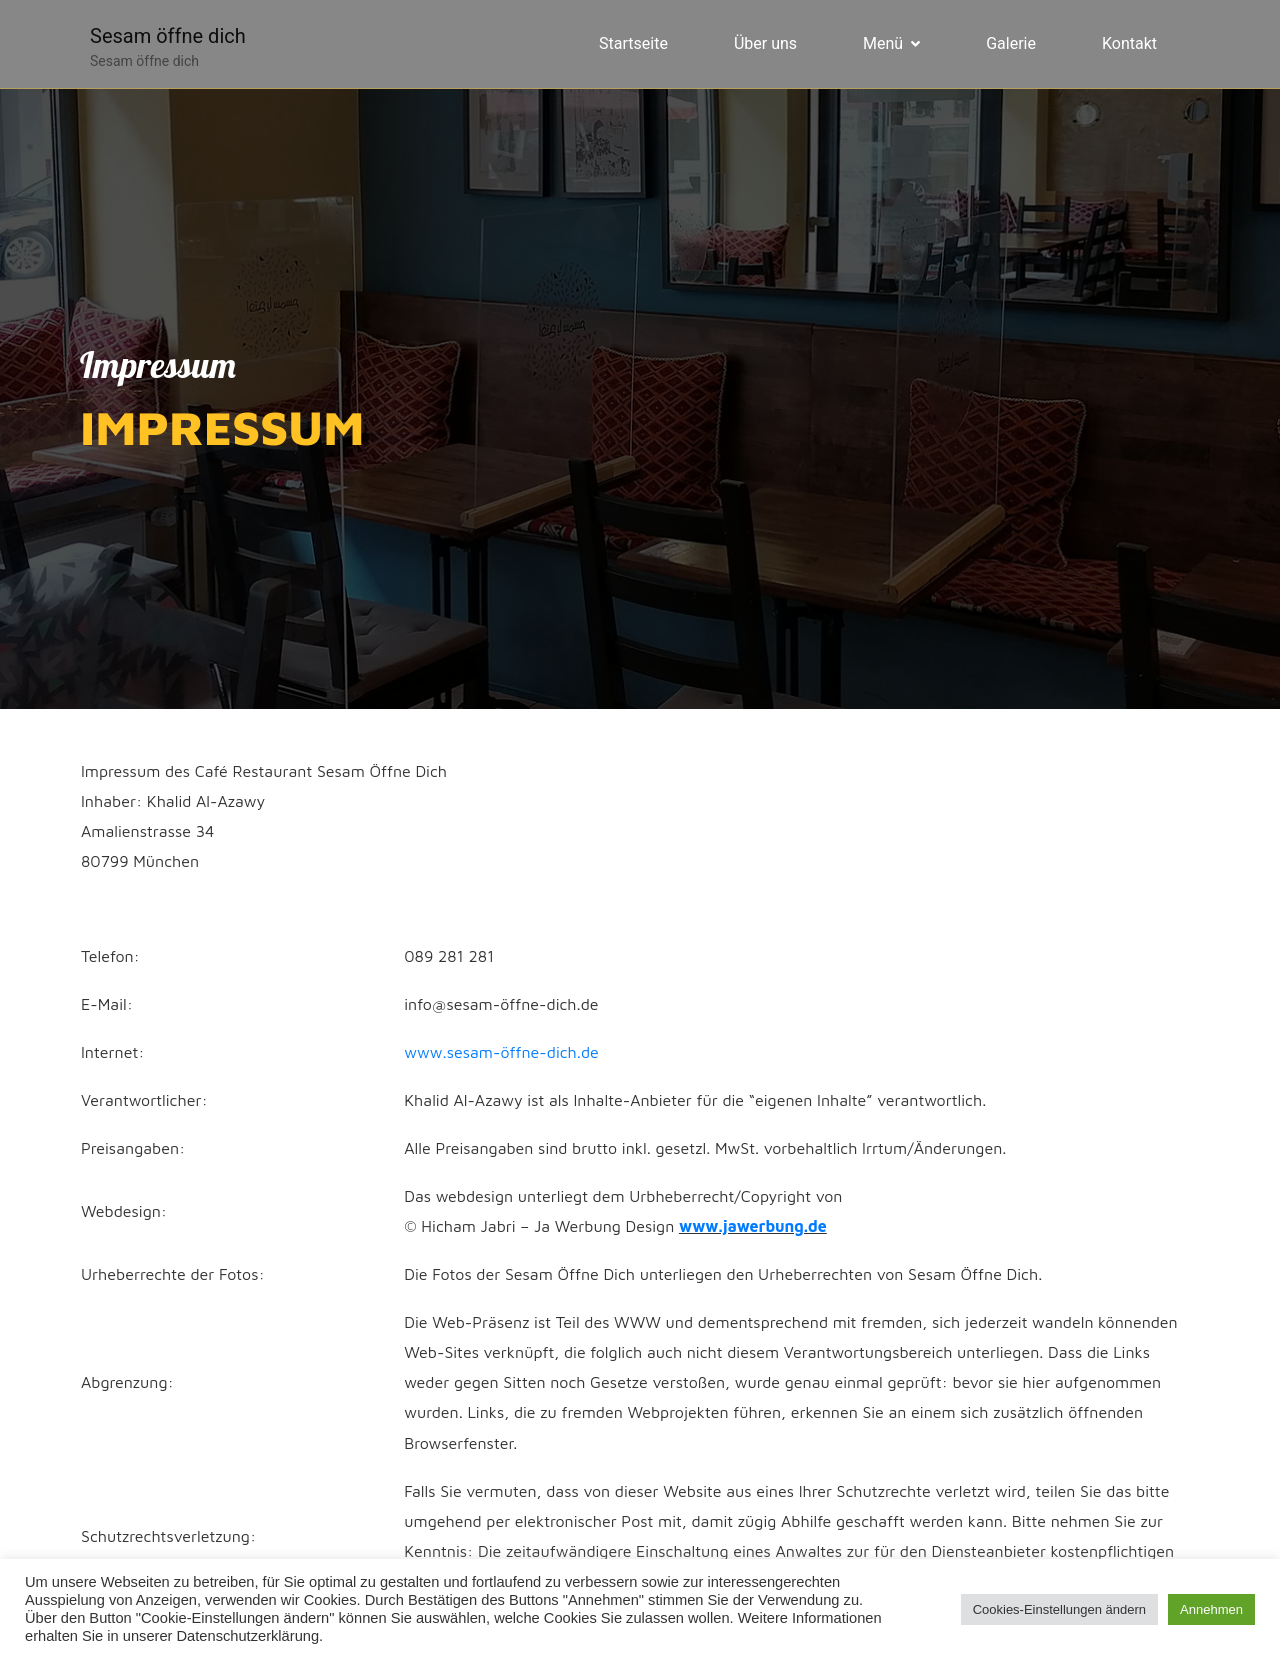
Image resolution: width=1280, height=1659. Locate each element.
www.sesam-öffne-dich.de (501, 1052)
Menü (891, 43)
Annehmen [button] (1211, 1609)
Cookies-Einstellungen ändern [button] (1059, 1609)
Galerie (1011, 43)
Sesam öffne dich (168, 36)
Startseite (633, 43)
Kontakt (1129, 43)
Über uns (765, 43)
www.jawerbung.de (753, 1226)
